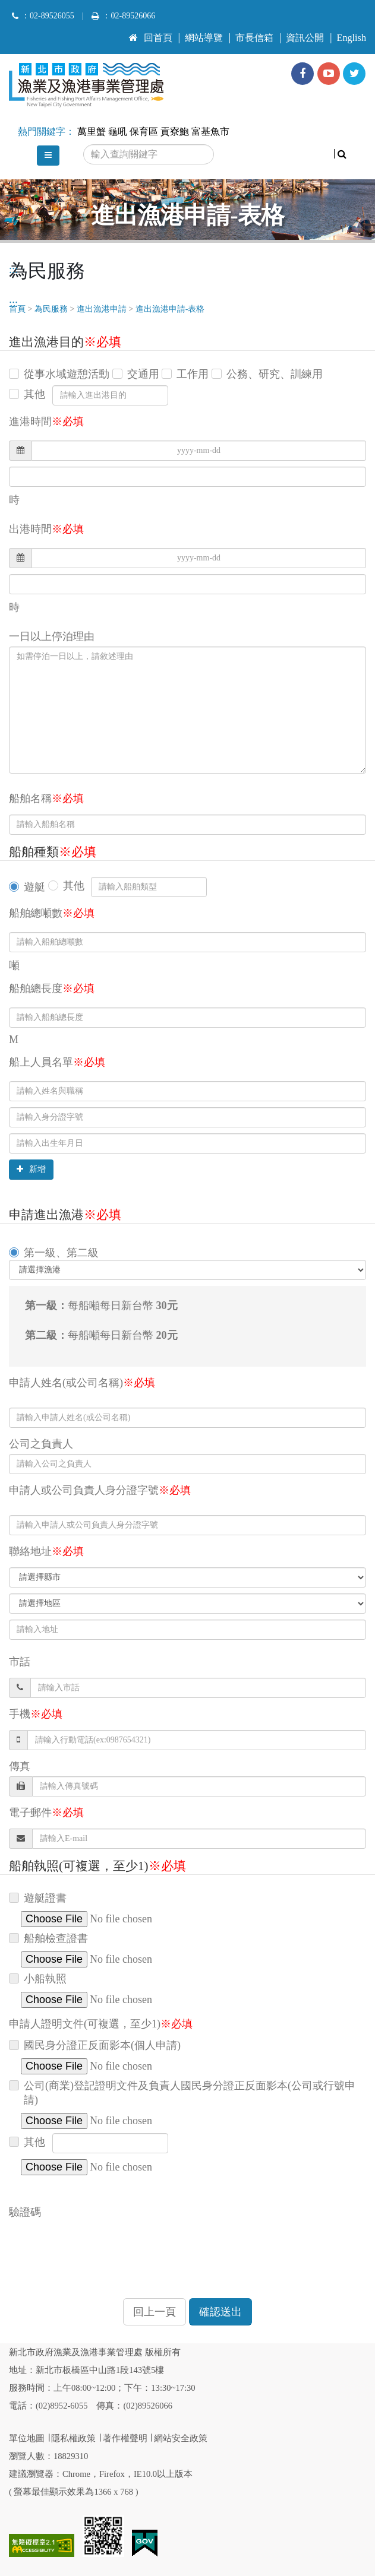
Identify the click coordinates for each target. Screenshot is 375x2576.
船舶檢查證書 (56, 1938)
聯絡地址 (46, 1551)
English (351, 38)
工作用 (193, 374)
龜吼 (117, 131)
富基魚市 (210, 131)
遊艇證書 (45, 1898)
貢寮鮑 (174, 131)
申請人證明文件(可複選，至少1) (101, 2024)
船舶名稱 (46, 798)
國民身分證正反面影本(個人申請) (102, 2045)
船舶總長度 (51, 988)
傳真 (19, 1766)
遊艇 (34, 887)
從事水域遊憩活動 (66, 374)
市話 (19, 1662)
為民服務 (51, 309)
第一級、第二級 (61, 1253)
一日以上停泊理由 (51, 636)
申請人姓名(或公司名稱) (82, 1383)
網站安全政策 (180, 2438)
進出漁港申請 (102, 309)
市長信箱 (254, 38)
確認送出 (220, 2312)
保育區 (144, 131)
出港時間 (46, 529)
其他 (34, 394)
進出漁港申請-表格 (170, 309)
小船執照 (45, 1979)
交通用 (143, 374)
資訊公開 (305, 38)
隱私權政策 (73, 2438)
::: (133, 33)
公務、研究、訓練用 (274, 374)
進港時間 (46, 421)
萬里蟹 (91, 131)
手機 (35, 1714)
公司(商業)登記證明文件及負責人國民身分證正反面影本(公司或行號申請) (189, 2093)
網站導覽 (204, 38)
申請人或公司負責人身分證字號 (100, 1490)
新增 (31, 1169)
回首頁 (150, 38)
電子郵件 (46, 1812)
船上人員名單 (57, 1062)
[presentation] (99, 2245)
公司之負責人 (41, 1444)
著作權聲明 (125, 2438)
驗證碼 (25, 2212)
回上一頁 (154, 2312)
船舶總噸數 (51, 913)
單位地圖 (27, 2438)
